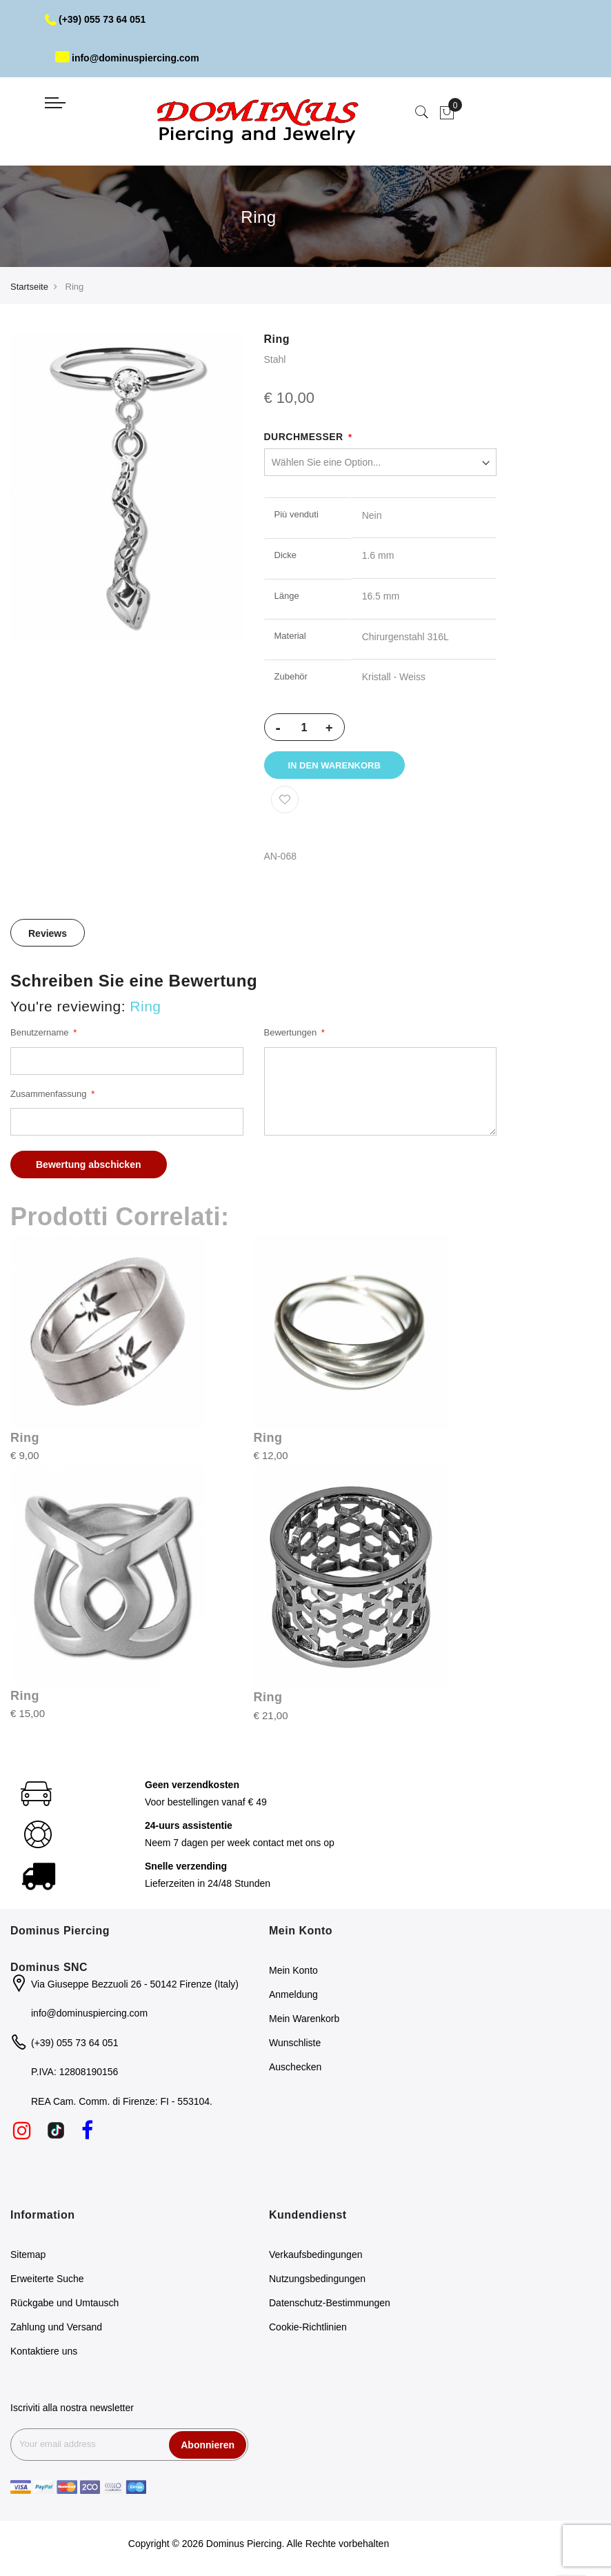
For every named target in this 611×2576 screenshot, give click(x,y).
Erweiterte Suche (47, 2278)
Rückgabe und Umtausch (64, 2302)
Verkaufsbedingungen (315, 2254)
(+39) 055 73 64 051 (95, 19)
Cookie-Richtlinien (308, 2326)
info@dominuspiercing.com (127, 57)
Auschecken (295, 2066)
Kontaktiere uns (43, 2351)
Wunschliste (295, 2042)
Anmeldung (293, 1994)
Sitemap (28, 2254)
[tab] (47, 933)
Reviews (47, 933)
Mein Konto (293, 1970)
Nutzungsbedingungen (317, 2278)
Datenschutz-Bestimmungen (329, 2302)
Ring (24, 1438)
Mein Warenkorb (304, 2018)
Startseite (29, 286)
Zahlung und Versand (56, 2326)
